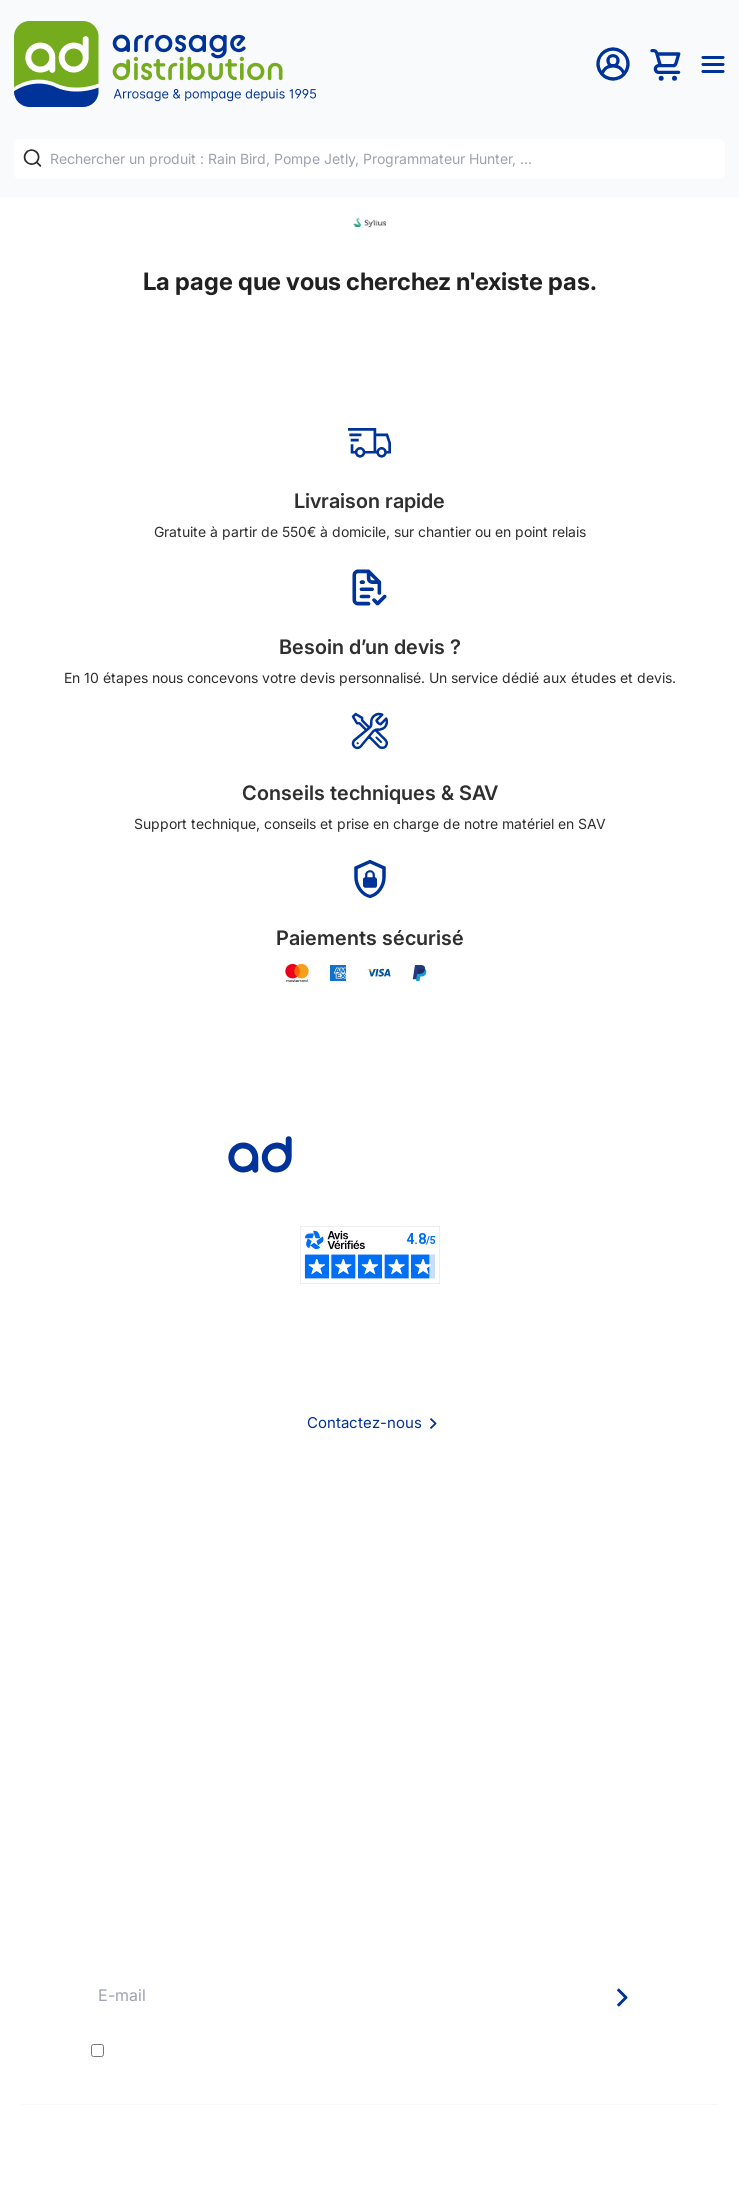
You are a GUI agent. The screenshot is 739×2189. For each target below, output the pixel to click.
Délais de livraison (369, 1725)
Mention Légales (370, 1608)
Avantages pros (369, 1779)
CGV (370, 1581)
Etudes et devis (369, 1752)
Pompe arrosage (370, 1860)
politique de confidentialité (503, 2051)
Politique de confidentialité (369, 1635)
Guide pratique (369, 1806)
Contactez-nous (364, 1422)
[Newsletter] (621, 1997)
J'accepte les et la (354, 2051)
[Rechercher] (32, 157)
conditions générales (287, 2051)
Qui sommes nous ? (370, 1527)
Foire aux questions (370, 1554)
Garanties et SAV (369, 1833)
